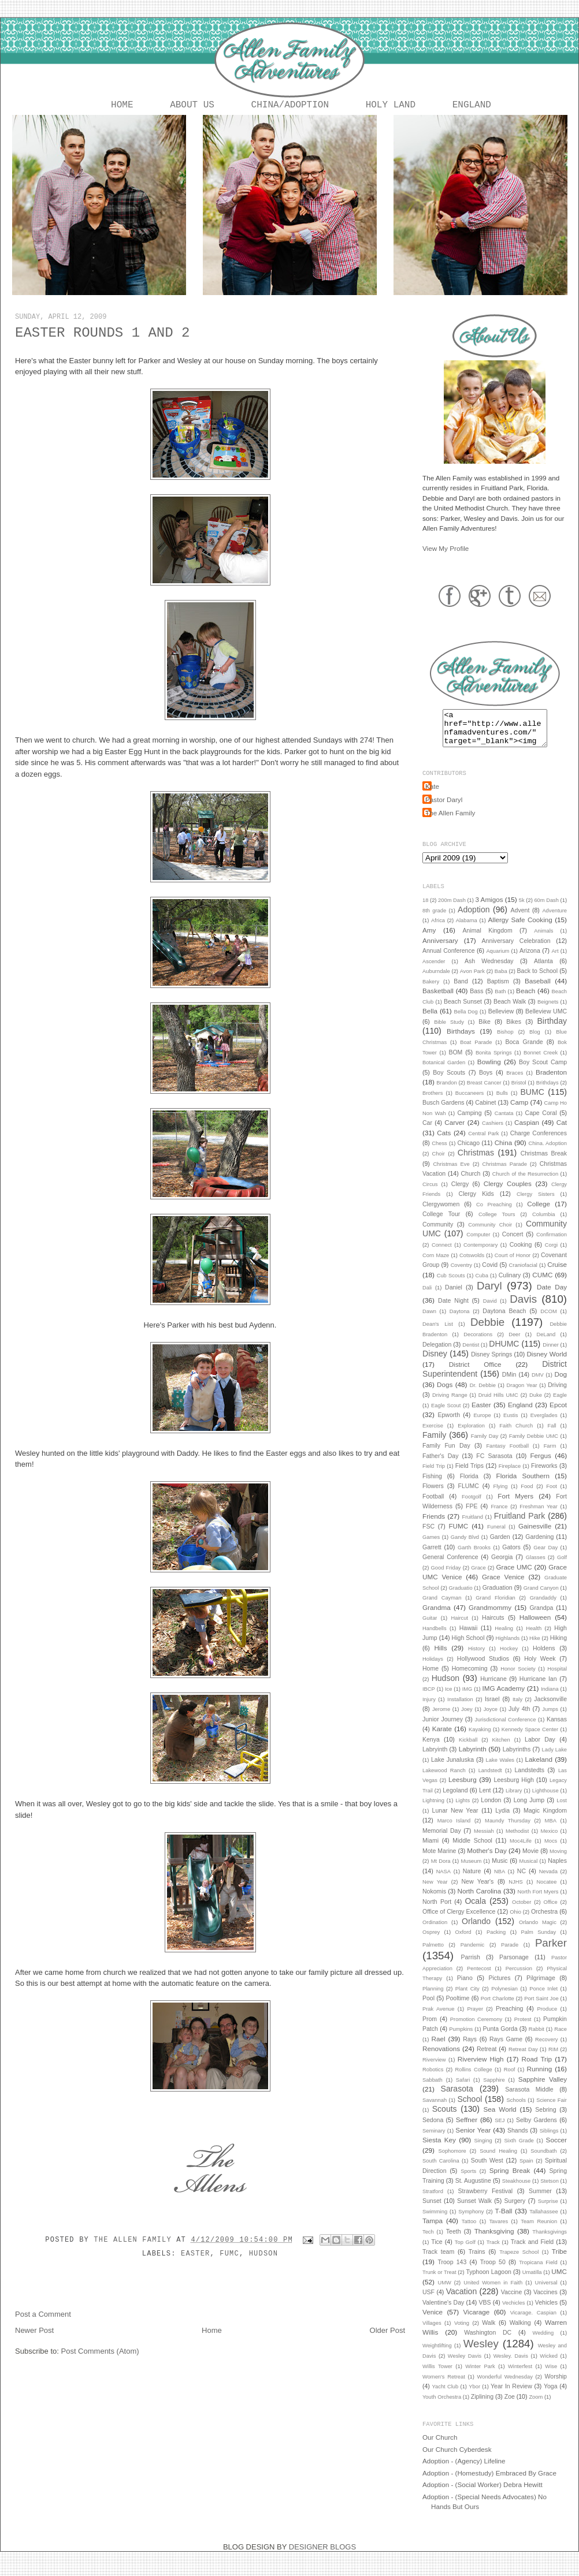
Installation (460, 1709)
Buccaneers (469, 1102)
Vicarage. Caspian (533, 2322)
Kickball (468, 1749)
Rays (470, 2048)
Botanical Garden (443, 1072)
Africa (438, 930)
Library (514, 1800)
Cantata (504, 1122)
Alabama (466, 930)
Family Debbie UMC (533, 1445)
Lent (485, 1799)
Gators (511, 1556)
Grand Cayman (441, 1607)
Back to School (537, 979)
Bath (500, 1001)
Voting (461, 2332)
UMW (444, 2292)
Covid (490, 1273)
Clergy (460, 1193)
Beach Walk (509, 1010)
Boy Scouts (449, 1081)
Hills (440, 1657)
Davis (523, 1308)
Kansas (557, 1728)
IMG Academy (503, 1697)
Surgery (515, 2209)
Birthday (552, 1030)
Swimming (434, 2221)
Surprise (548, 2210)
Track (493, 2251)
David (490, 1310)
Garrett (431, 1556)
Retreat (486, 2058)
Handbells (434, 1638)
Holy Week (539, 1667)
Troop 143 (451, 2271)
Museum (471, 1870)
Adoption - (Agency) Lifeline (464, 2470)
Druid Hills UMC (498, 1404)
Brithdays (547, 1092)
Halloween (535, 1626)
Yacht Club (445, 2396)
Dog (561, 1383)
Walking (520, 2331)
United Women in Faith (492, 2292)
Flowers (433, 1495)
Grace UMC (514, 1576)
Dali (427, 1297)
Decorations (477, 1344)
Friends (433, 1525)
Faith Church (516, 1435)
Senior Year (473, 2139)
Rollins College (473, 2079)
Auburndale (436, 980)
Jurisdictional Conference (505, 1729)
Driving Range (449, 1404)
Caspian (526, 1131)
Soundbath (543, 2160)
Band (461, 990)
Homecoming (470, 1677)
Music (499, 1869)
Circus (429, 1193)
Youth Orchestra (441, 2406)
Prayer (475, 2018)
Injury (429, 1709)
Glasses (535, 1567)
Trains (477, 2260)
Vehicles (546, 2311)
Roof (509, 2079)
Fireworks (544, 1474)
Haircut (459, 1627)
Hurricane (493, 1687)
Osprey (431, 1941)
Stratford (432, 2201)
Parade (509, 1954)
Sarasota (457, 2097)
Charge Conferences (538, 1142)
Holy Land (390, 106)
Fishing (432, 1485)
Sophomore (452, 2160)
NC (521, 1880)
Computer (478, 1244)
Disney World (546, 1363)
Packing (496, 1941)
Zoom (536, 2406)
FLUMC (468, 1495)
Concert (513, 1243)
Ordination (434, 1931)
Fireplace (510, 1475)
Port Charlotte (497, 2008)
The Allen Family (135, 2242)
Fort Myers (515, 1505)
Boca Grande (524, 1050)
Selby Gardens (536, 2129)
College (538, 1213)
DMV (538, 1384)
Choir (438, 1163)
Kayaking (480, 1739)
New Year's (477, 1890)
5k (522, 909)
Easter (195, 2256)
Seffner (466, 2129)
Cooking (521, 1253)
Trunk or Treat (439, 2281)
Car (427, 1131)
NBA (499, 1881)
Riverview (434, 2069)
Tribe (559, 2260)
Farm (550, 1455)
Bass (476, 1000)
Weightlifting (437, 2355)
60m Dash (546, 909)
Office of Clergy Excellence (458, 1920)
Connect (442, 1254)
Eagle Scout (446, 1415)
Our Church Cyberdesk (457, 2458)
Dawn (429, 1321)
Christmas (476, 1161)
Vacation (461, 2300)
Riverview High (481, 2068)
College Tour (441, 1223)
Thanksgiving (494, 2240)
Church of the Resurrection (525, 1183)
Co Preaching (494, 1214)
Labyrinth (473, 1758)
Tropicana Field (538, 2272)
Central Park (483, 1143)
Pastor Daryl (443, 808)
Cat (561, 1131)
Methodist (517, 1840)
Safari (463, 2089)
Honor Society (518, 1678)
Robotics (432, 2079)
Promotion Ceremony (476, 2028)
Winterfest (520, 2376)
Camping (469, 1122)
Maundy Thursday (507, 1830)
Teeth (453, 2240)
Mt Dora (441, 1870)
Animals (543, 940)
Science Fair (551, 2109)
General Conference (450, 1566)
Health (533, 1638)
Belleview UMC (546, 1020)
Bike (484, 1030)
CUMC (542, 1284)
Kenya (431, 1748)
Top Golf (465, 2251)
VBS (485, 2311)
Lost (561, 1810)
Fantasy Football (507, 1455)
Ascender (433, 971)
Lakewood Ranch (444, 1780)
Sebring (545, 2118)
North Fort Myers (538, 1901)
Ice (448, 1698)
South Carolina (440, 2170)
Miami (430, 1849)
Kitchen (501, 1749)
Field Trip (433, 1475)
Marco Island (454, 1830)
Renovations (441, 2057)
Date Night (453, 1309)
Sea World (500, 2118)
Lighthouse (545, 1800)
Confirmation (551, 1244)
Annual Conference (448, 959)
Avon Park (472, 980)
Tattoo (469, 2231)
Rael (439, 2048)
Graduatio (461, 1597)
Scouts (444, 2118)
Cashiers (492, 1132)
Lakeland (538, 1768)
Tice (436, 2250)
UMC (559, 2280)
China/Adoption (290, 106)
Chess (439, 1152)
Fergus (540, 1464)
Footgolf (471, 1506)
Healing (504, 1638)
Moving (558, 1860)
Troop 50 (493, 2271)
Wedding (543, 2342)
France (499, 1516)
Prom (429, 2028)
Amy (429, 939)
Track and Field (532, 2250)
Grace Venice (503, 1586)
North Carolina (480, 1900)
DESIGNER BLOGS (322, 2556)
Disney (434, 1362)
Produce (547, 2018)
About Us (192, 106)
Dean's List (437, 1333)
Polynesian (504, 1998)
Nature (472, 1880)
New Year (435, 1891)
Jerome (441, 1718)
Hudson (263, 2256)
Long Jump (529, 1809)
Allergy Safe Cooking (520, 929)
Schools (516, 2109)
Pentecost (479, 1978)
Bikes (513, 1030)
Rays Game (505, 2048)
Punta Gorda (500, 2037)
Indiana (550, 1698)
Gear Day (545, 1557)
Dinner (551, 1354)
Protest (523, 2028)
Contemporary (480, 1254)
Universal (546, 2292)
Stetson (549, 2190)
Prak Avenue (438, 2018)
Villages (431, 2332)
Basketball (438, 1000)
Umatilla (532, 2281)
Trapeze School (519, 2261)
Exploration (471, 1435)
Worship (556, 2385)
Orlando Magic (537, 1931)
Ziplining (482, 2405)
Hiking (558, 1646)
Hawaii (468, 1637)
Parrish (470, 1966)
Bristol (518, 1092)
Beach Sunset (463, 1010)
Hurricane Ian (538, 1687)
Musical (528, 1870)
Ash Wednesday (489, 970)
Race (560, 2038)
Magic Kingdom (545, 1819)
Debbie (487, 1331)
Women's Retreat (443, 2386)
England (471, 106)
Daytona (460, 1321)
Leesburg (462, 1788)
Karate (442, 1738)
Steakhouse (516, 2190)
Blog (534, 1041)
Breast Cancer (484, 1092)
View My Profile (445, 550)
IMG (467, 1698)
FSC (428, 1535)
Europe (482, 1424)
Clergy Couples (508, 1192)
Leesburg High (513, 1788)
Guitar (429, 1627)
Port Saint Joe (541, 2008)
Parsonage (514, 1966)
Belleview (501, 1020)
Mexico (549, 1840)
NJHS (515, 1891)
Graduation (497, 1596)
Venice (432, 2321)
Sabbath (432, 2089)
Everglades (544, 1424)
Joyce (491, 1718)
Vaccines (545, 2301)
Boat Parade (476, 1051)
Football (433, 1505)
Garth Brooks (474, 1557)
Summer (540, 2200)
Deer (514, 1344)
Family (434, 1444)
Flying (500, 1495)
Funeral (496, 1536)
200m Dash (452, 909)
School (469, 2108)
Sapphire (493, 2089)
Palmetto (433, 1954)
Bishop (505, 1041)
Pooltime (457, 2007)
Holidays (432, 1668)
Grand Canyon (541, 1597)
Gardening (539, 1545)
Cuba (482, 1285)
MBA (550, 1830)
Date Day (552, 1296)
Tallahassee (543, 2221)
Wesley (481, 2353)
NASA (443, 1881)
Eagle (560, 1404)
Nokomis (434, 1900)
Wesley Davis (464, 2365)
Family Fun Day (446, 1454)
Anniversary (440, 949)
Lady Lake (554, 1759)
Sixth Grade (518, 2150)
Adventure (554, 920)
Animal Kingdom (488, 939)
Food (527, 1495)
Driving (557, 1393)
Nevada (548, 1881)
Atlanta (543, 970)
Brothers (432, 1102)
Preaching (509, 2017)
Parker (551, 1952)
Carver (454, 1131)
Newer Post (34, 2332)
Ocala (475, 1910)
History (476, 1658)
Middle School (472, 1849)
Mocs (550, 1850)
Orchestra (544, 1920)
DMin (509, 1383)
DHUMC (504, 1353)
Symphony (471, 2221)
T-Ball (504, 2220)
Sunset (431, 2209)
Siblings (549, 2140)
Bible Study (449, 1031)
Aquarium (497, 960)
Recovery (546, 2049)
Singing (483, 2150)
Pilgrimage (540, 1987)
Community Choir (490, 1234)
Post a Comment (43, 2316)
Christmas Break (544, 1162)
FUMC (229, 2256)
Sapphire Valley (542, 2088)
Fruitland (472, 1526)
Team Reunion (539, 2231)
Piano (465, 1987)
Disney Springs (491, 1363)
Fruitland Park (519, 1525)
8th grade (434, 920)
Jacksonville (550, 1708)
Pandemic (473, 1954)
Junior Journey (442, 1728)
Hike (534, 1647)
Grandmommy (490, 1616)
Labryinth (434, 1758)
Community (437, 1233)
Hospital (557, 1678)
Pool (428, 2007)
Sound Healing (498, 2160)
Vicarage (476, 2321)
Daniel (453, 1296)
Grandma (436, 1616)
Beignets (547, 1011)
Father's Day (440, 1465)
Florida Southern (523, 1485)
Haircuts (493, 1626)
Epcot (558, 1414)
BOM (455, 1061)
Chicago (468, 1152)
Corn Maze (435, 1265)
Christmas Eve (451, 1173)
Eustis (510, 1424)
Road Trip (537, 2068)
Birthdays (461, 1040)
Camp (519, 1111)
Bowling (489, 1071)
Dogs (444, 1393)
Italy (517, 1709)
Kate (432, 795)
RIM (553, 2058)
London (491, 1809)
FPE (471, 1515)
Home (122, 106)
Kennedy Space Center (530, 1739)
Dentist (470, 1354)
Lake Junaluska (452, 1768)
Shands (517, 2139)
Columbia (543, 1224)
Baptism (498, 990)
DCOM (548, 1321)
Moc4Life (521, 1850)
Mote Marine (439, 1859)
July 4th (519, 1717)
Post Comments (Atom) (100, 2353)
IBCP (428, 1698)
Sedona (432, 2129)
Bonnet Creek (541, 1062)
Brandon (446, 1092)
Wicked (549, 2365)
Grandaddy (543, 1607)
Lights (462, 1810)
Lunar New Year (455, 1819)
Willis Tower (437, 2376)
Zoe (509, 2405)
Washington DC (487, 2341)
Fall (552, 1435)
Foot (551, 1495)
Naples (557, 1869)
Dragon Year (522, 1394)
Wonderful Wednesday (505, 2386)
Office (550, 1911)
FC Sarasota (494, 1465)
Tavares (498, 2231)
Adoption (473, 918)
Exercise (432, 1435)
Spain (526, 2170)
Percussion (519, 1978)
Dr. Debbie (483, 1394)
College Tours (496, 1224)
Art (555, 960)
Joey (467, 1718)
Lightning (433, 1810)
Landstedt (490, 1780)
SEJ (499, 2130)
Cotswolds (471, 1265)
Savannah (434, 2109)
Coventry (461, 1274)
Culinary (510, 1284)
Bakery (430, 991)
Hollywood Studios (483, 1667)
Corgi (551, 1254)
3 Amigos (489, 908)
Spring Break (509, 2179)
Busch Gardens (443, 1111)
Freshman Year (538, 1516)
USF (428, 2301)
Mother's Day (487, 1859)
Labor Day (540, 1748)
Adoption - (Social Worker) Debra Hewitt (482, 2493)
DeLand (545, 1344)
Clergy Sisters (536, 1203)
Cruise (557, 1273)
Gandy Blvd (465, 1546)
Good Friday (446, 1577)
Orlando (476, 1930)
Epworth (448, 1424)
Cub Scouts (451, 1285)
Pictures (499, 1987)
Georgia (502, 1566)
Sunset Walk (474, 2209)
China (504, 1151)
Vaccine (511, 2301)
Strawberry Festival (485, 2200)
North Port (436, 1910)
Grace (478, 1577)
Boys (485, 1081)
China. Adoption (548, 1152)
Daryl (489, 1295)
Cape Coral (541, 1122)
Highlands (508, 1647)
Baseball (538, 990)
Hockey (509, 1658)
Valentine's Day (443, 2311)
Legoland (455, 1799)
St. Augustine (473, 2189)
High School (468, 1646)
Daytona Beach (504, 1320)
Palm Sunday (538, 1941)
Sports (468, 2180)
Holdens (544, 1657)
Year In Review (511, 2395)
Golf (562, 1567)
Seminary (433, 2140)
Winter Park (480, 2376)
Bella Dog (466, 1021)
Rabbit (536, 2038)
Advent (520, 919)
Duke (535, 1404)
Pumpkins (461, 2038)
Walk (488, 2331)
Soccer (556, 2149)
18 (425, 909)
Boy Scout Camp (543, 1071)
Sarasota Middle (529, 2098)
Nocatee (547, 1891)
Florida (469, 1485)
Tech (428, 2241)
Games (431, 1546)
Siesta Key (439, 2149)
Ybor (474, 2396)
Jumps (550, 1718)
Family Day (485, 1445)
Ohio (515, 1921)
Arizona (529, 959)
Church (470, 1182)
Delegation (436, 1353)
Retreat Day (523, 2058)
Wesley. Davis (510, 2365)
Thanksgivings (549, 2241)
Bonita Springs (494, 1062)
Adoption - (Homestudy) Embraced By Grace (489, 2482)
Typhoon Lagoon (488, 2280)
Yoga (551, 2395)
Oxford (463, 1941)
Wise (551, 2376)
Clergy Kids (476, 1202)
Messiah (484, 1840)
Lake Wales (500, 1769)
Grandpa (541, 1616)
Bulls (502, 1102)
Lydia (502, 1819)
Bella (429, 1020)
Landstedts (529, 1779)
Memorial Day (441, 1839)
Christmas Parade (504, 1173)
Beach (525, 1000)
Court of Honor (512, 1265)
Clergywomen (440, 1213)
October (521, 1911)
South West (487, 2169)
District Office (475, 1373)
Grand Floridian (495, 1607)
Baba (501, 980)
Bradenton (551, 1081)
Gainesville (534, 1535)
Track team (438, 2260)
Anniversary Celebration (516, 949)
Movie (530, 1859)
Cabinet (485, 1111)
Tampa (432, 2230)
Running (539, 2078)
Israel (492, 1708)
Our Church (439, 2446)
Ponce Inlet (543, 1998)
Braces (514, 1082)
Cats (444, 1142)
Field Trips (469, 1474)
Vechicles (513, 2312)
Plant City (467, 1998)
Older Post (387, 2332)
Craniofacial (523, 1274)
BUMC (532, 1101)
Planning (432, 1998)
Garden (500, 1545)
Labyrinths (517, 1758)
